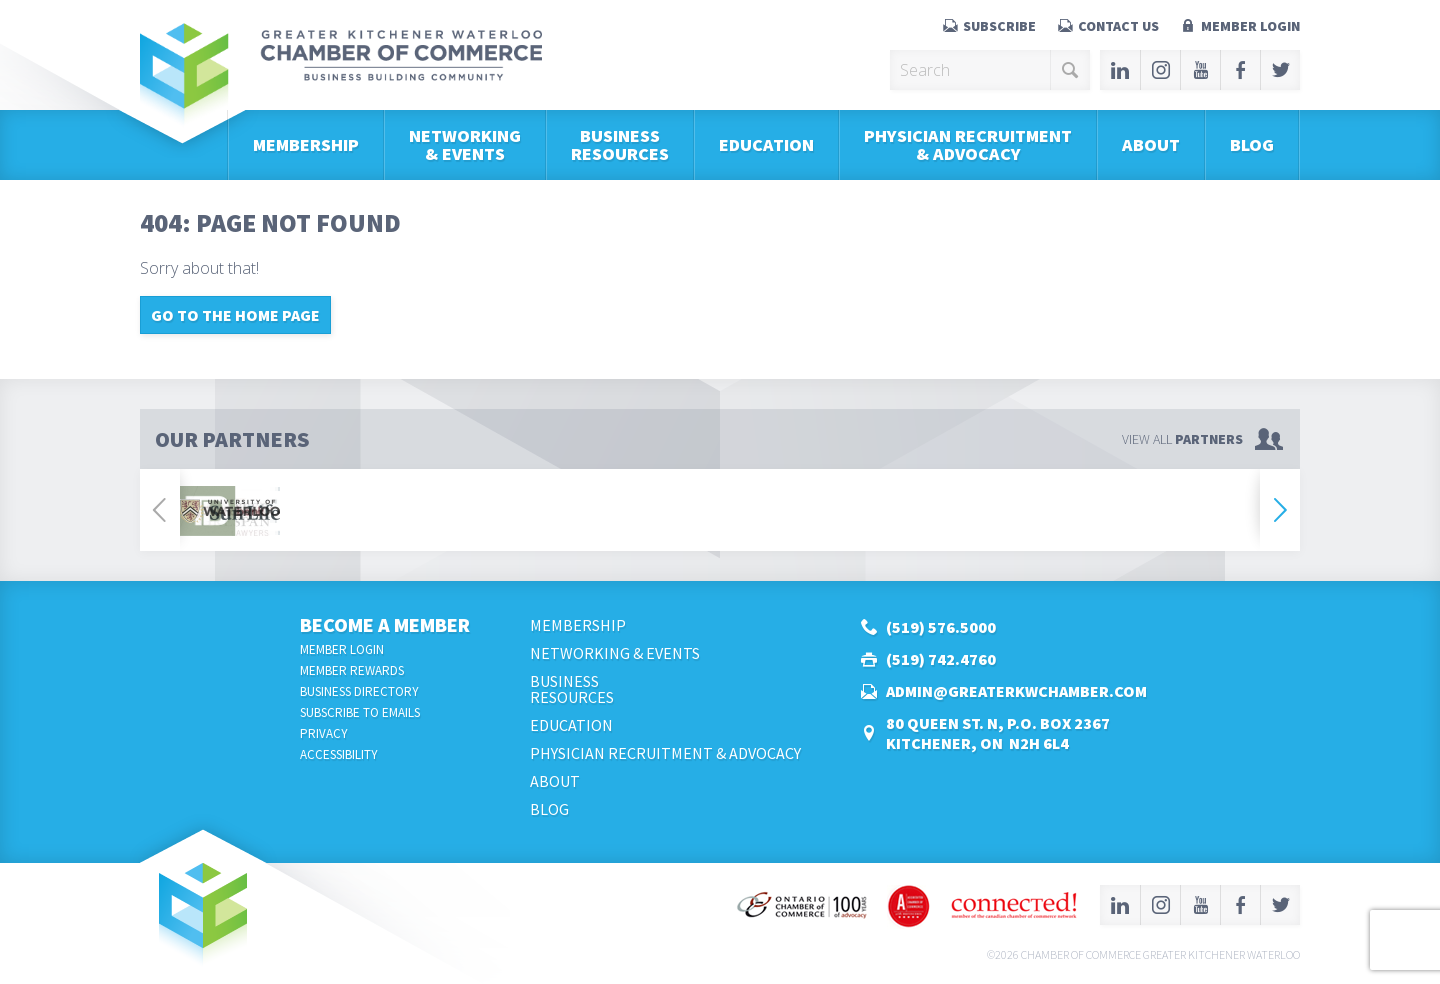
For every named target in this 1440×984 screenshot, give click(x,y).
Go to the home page (235, 315)
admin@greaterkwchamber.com (1016, 691)
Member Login (1250, 26)
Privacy (324, 733)
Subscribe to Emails (360, 712)
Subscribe (999, 26)
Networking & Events (465, 144)
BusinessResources (620, 144)
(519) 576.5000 (941, 627)
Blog (1252, 144)
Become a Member (385, 624)
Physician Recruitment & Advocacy (968, 144)
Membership (306, 144)
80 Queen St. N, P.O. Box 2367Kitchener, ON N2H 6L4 (998, 733)
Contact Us (1118, 26)
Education (766, 144)
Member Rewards (352, 670)
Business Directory (359, 691)
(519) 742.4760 (941, 659)
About (1151, 144)
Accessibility (339, 754)
